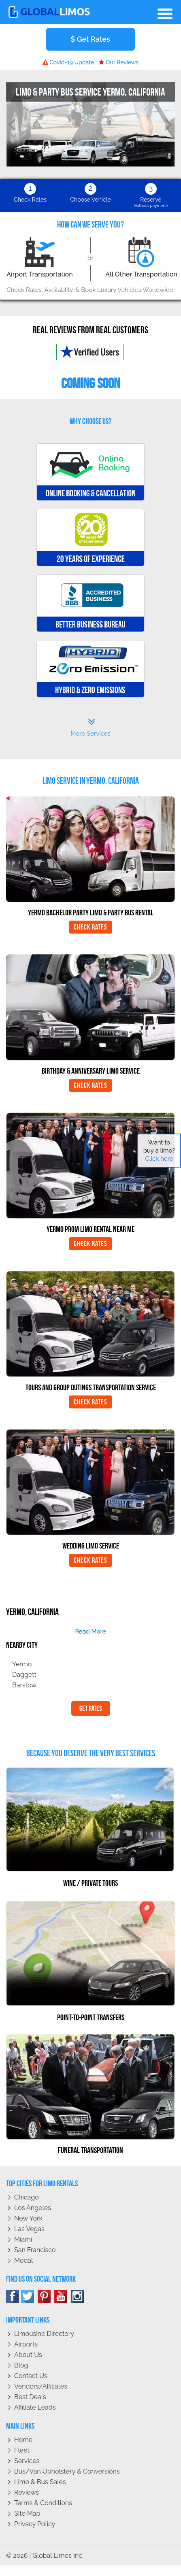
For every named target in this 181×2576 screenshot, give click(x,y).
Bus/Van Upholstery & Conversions (66, 2471)
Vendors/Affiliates (40, 2386)
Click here (159, 1158)
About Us (28, 2355)
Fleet (22, 2450)
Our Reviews (118, 62)
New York (28, 2218)
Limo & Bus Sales (40, 2482)
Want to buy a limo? (159, 1150)
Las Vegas (29, 2229)
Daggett (24, 1674)
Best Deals (30, 2397)
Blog (21, 2365)
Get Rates (90, 39)
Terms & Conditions (43, 2503)
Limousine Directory (44, 2334)
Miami (23, 2239)
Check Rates (90, 927)
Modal (23, 2260)
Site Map (27, 2513)
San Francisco (35, 2250)
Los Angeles (32, 2208)
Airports (26, 2344)
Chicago (26, 2197)
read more (90, 1631)
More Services (90, 727)
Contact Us (30, 2376)
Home (23, 2440)
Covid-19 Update (68, 62)
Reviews (26, 2492)
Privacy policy (34, 2524)
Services (27, 2461)
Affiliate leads (34, 2407)
